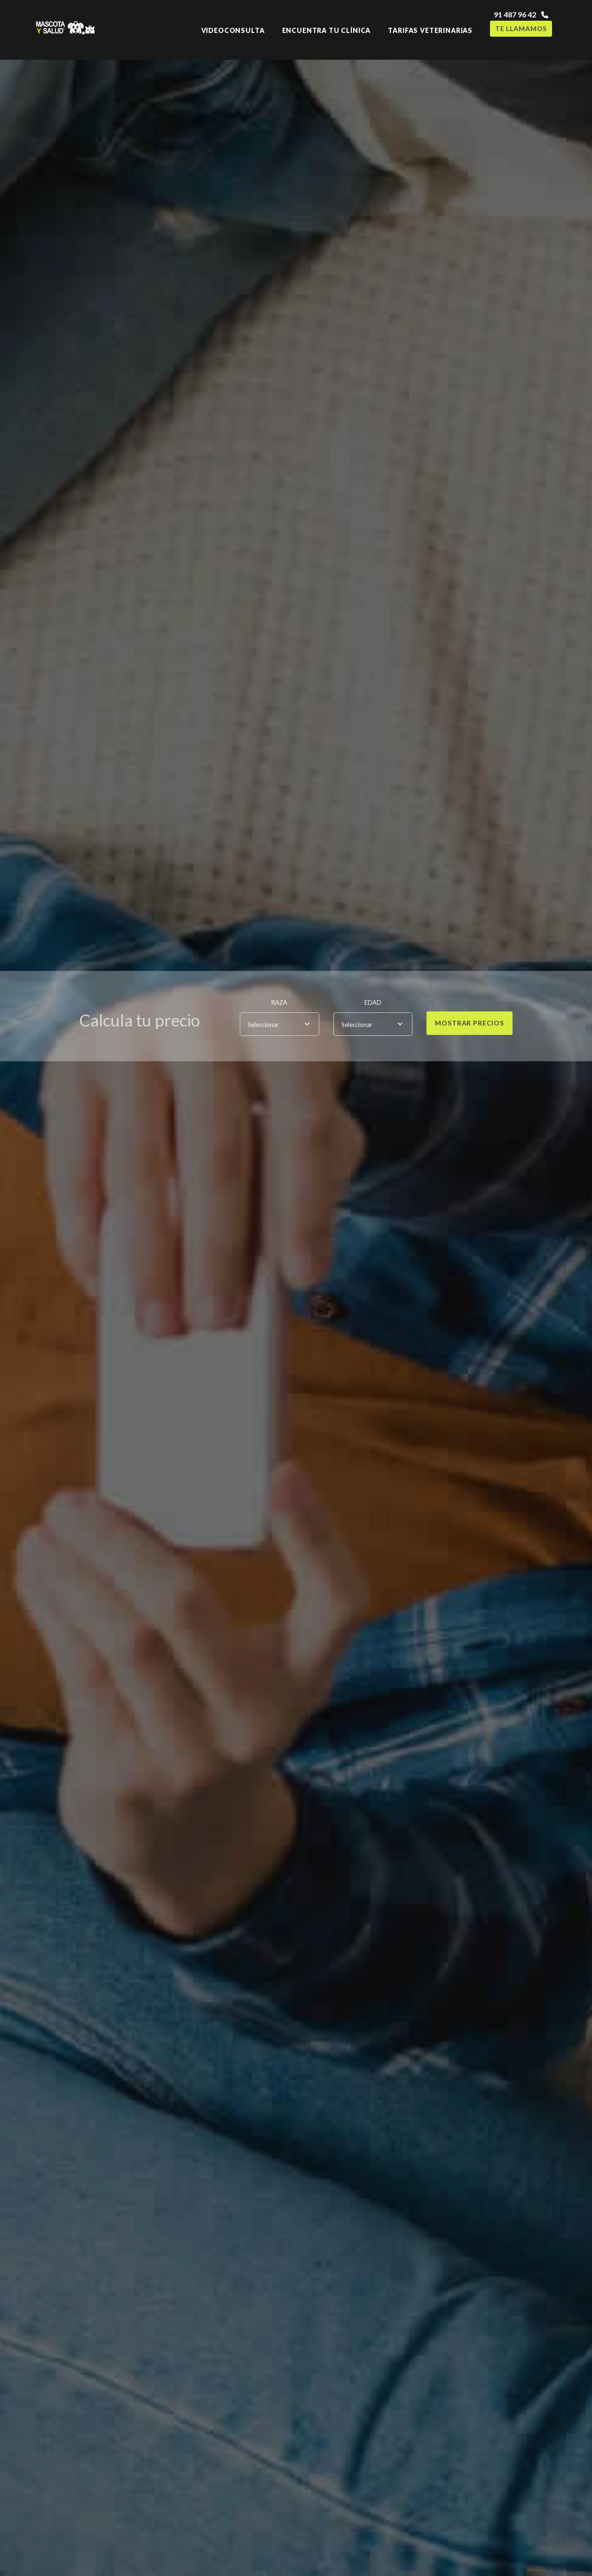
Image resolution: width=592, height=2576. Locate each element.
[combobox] (279, 1024)
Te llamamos (521, 28)
